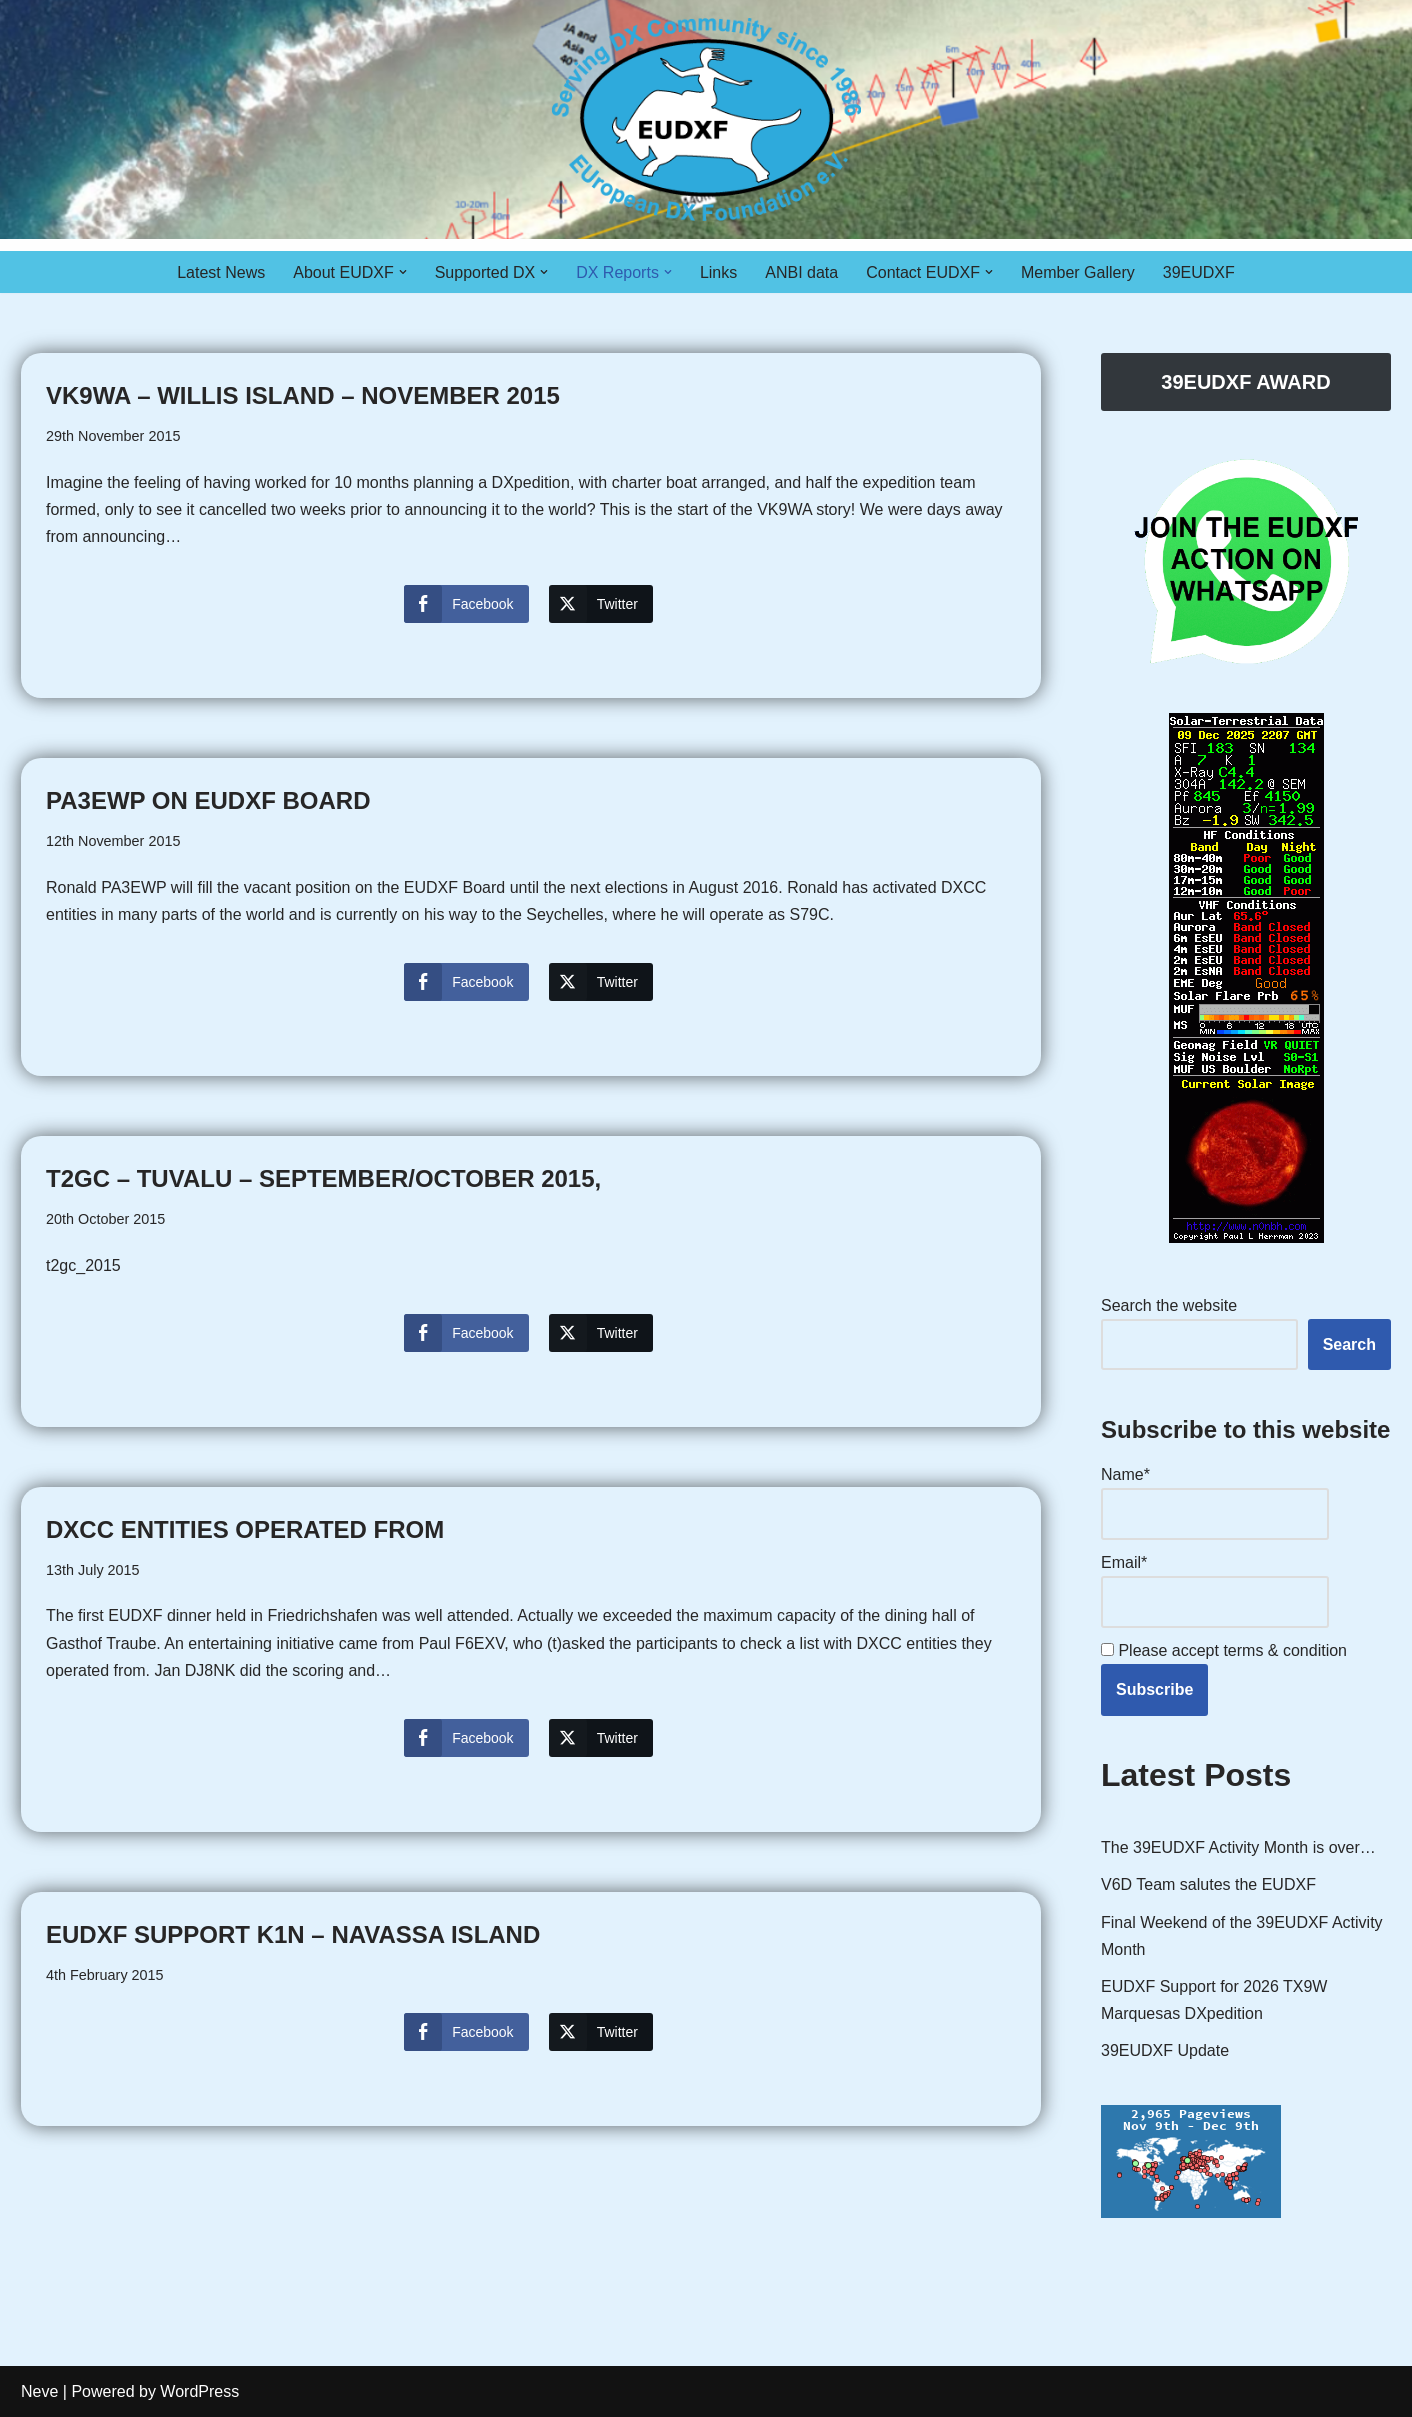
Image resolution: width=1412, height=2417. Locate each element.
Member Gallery (1078, 272)
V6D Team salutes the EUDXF (1208, 1884)
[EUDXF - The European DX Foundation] (706, 119)
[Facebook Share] (466, 604)
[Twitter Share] (601, 604)
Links (718, 272)
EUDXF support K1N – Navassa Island (293, 1934)
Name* (1215, 1502)
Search (1349, 1344)
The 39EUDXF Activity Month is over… (1238, 1847)
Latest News (221, 272)
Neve (39, 2391)
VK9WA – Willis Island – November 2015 (303, 395)
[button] (403, 272)
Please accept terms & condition (1224, 1650)
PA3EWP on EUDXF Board (208, 800)
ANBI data (801, 272)
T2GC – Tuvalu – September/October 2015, (323, 1178)
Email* (1215, 1590)
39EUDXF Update (1165, 2050)
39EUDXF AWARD (1245, 382)
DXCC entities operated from (245, 1529)
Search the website (1169, 1305)
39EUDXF (1199, 272)
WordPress (199, 2391)
